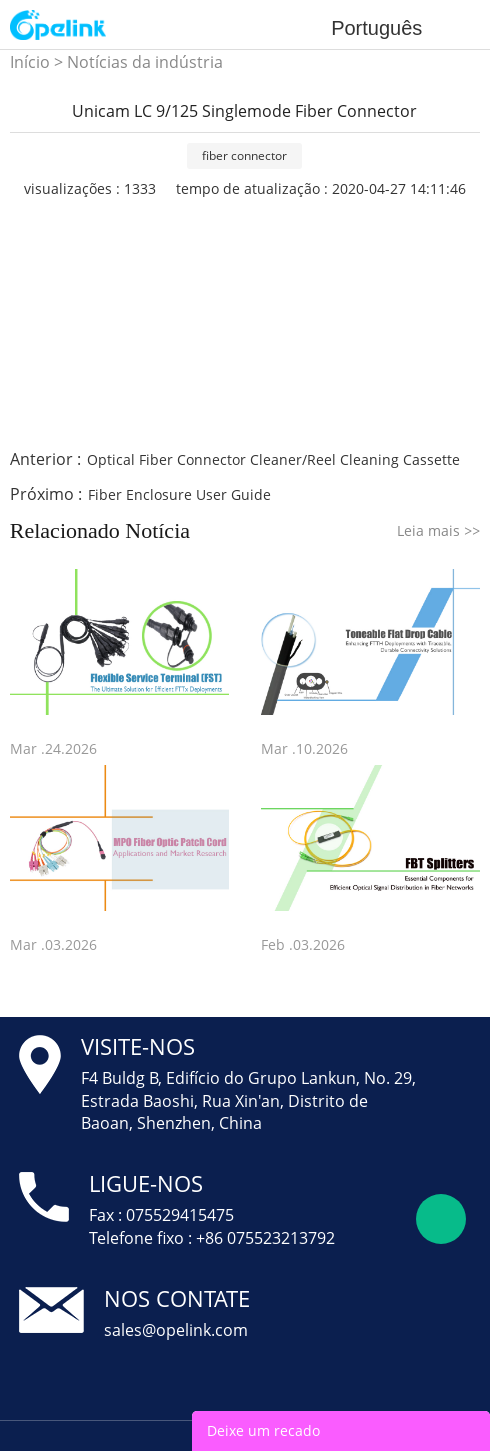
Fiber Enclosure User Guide (179, 494)
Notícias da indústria (145, 62)
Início (30, 62)
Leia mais (438, 530)
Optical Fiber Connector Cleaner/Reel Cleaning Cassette (273, 459)
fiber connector (244, 155)
